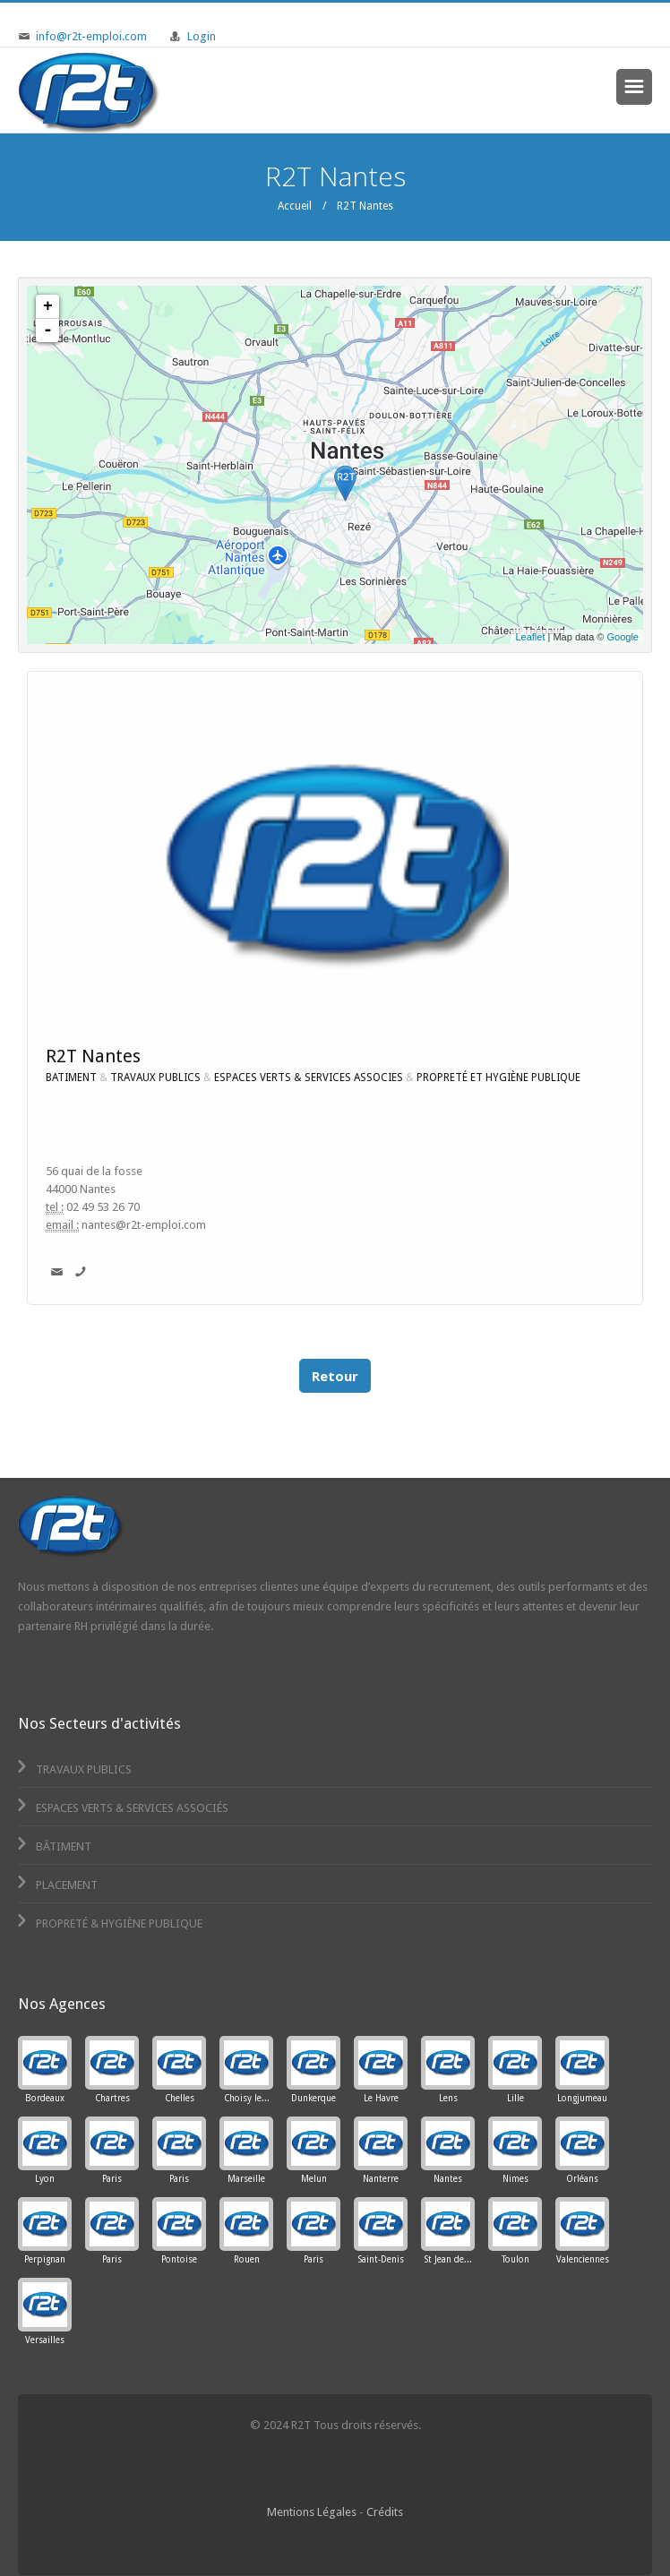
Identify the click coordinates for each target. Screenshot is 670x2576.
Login (201, 36)
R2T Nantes (93, 1056)
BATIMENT (71, 1077)
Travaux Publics (73, 1769)
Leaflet (530, 636)
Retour (335, 1376)
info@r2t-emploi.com (91, 36)
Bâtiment (52, 1846)
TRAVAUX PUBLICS (155, 1077)
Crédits (384, 2512)
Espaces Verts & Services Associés (121, 1808)
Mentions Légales (311, 2512)
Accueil (295, 206)
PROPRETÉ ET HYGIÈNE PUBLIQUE (498, 1077)
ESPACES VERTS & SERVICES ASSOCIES (308, 1077)
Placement (56, 1885)
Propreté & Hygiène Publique (108, 1923)
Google (623, 636)
